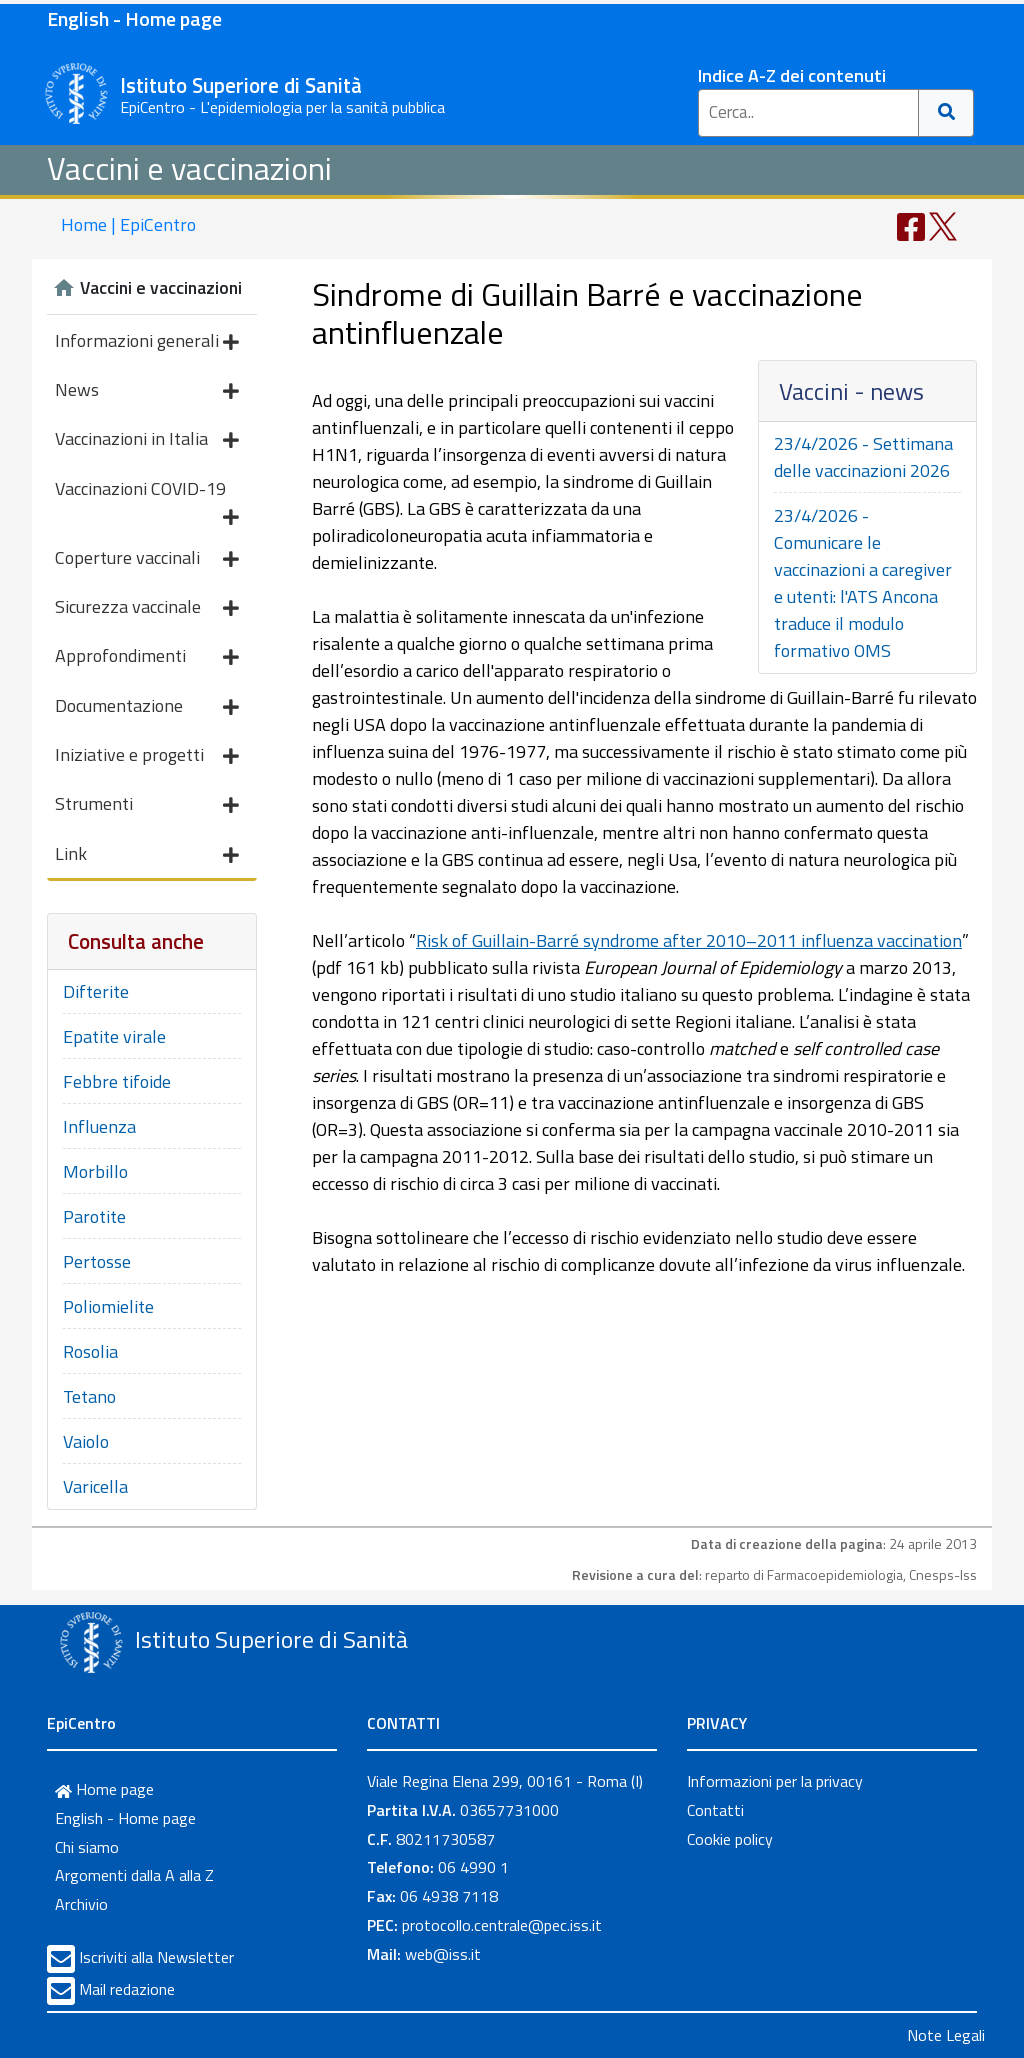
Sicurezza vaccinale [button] (147, 608)
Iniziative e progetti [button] (147, 756)
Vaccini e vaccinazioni (189, 168)
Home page (104, 1789)
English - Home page (134, 18)
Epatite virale (114, 1036)
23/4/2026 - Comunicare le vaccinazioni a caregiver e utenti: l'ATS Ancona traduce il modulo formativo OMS (863, 583)
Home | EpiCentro (128, 224)
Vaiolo (86, 1441)
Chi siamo (87, 1847)
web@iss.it (443, 1954)
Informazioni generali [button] (147, 342)
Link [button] (147, 855)
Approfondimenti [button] (147, 657)
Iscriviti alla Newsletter (156, 1957)
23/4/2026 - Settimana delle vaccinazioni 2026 (863, 457)
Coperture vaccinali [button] (147, 559)
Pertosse (97, 1261)
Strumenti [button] (147, 805)
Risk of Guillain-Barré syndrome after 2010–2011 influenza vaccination (689, 940)
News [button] (147, 391)
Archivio (81, 1904)
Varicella (95, 1486)
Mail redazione (127, 1989)
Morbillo (95, 1171)
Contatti (715, 1810)
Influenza (99, 1126)
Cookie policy (730, 1839)
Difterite (96, 991)
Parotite (94, 1216)
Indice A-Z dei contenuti (792, 75)
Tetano (89, 1396)
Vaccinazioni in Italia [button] (147, 440)
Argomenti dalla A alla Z (134, 1875)
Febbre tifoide (117, 1081)
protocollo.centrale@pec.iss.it (502, 1925)
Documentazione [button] (147, 707)
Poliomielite (108, 1306)
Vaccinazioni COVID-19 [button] (147, 494)
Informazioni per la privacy (775, 1781)
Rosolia (90, 1351)
